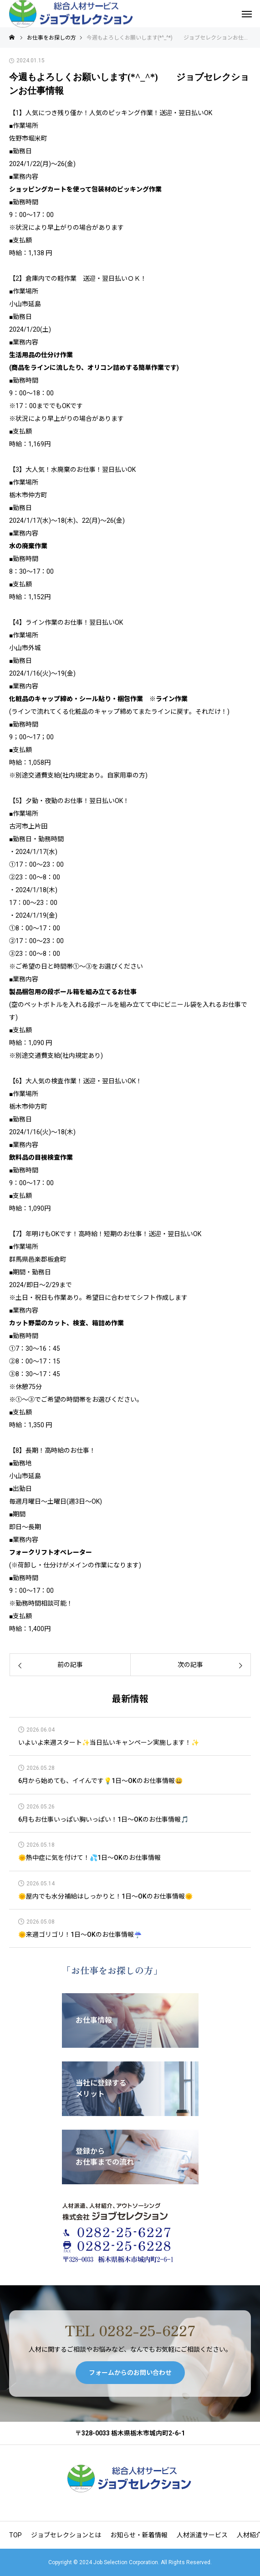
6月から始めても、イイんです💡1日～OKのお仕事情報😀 (100, 1781)
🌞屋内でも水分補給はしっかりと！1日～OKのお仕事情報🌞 (105, 1896)
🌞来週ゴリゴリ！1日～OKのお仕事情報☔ (80, 1934)
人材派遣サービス (202, 2535)
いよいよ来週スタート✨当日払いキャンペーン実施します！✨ (108, 1742)
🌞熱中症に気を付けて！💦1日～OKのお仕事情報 (89, 1857)
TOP (15, 2535)
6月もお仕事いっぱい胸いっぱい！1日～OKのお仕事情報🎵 (103, 1819)
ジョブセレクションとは (66, 2535)
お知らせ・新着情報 (139, 2535)
